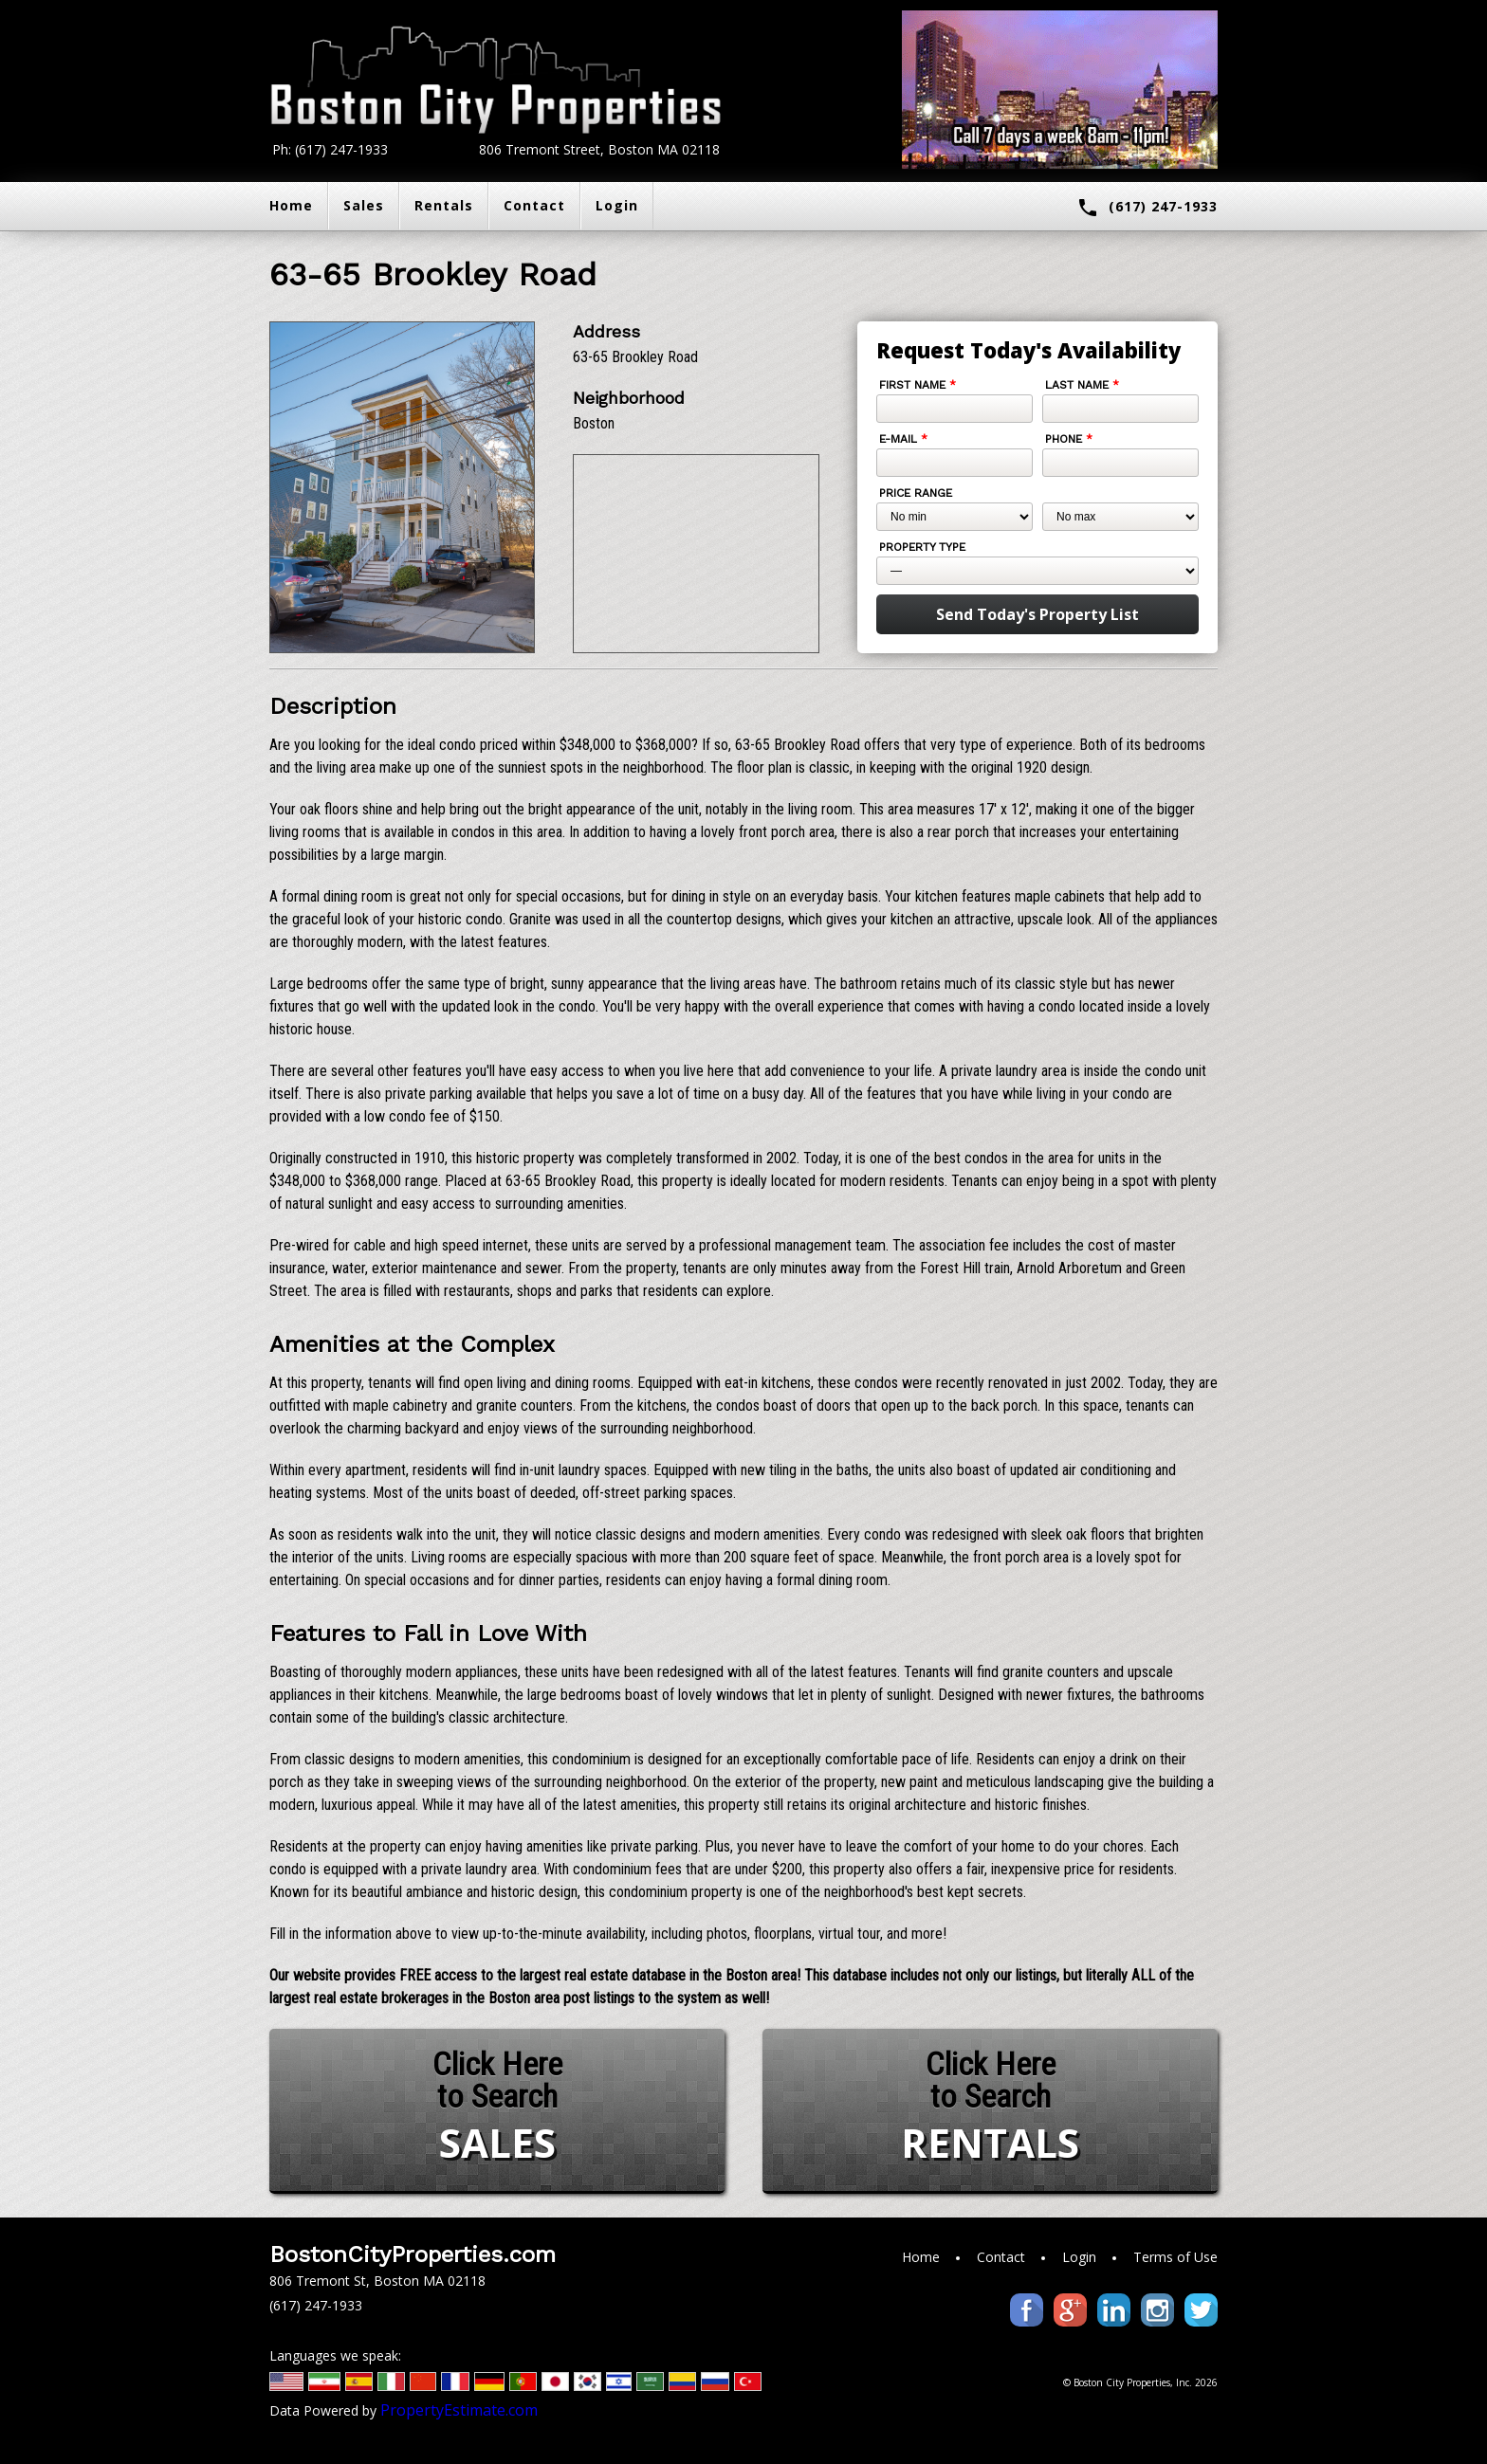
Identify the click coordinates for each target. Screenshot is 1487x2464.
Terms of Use (1175, 2257)
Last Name (1082, 385)
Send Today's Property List (1037, 614)
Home (291, 205)
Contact (534, 205)
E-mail (903, 439)
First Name (917, 385)
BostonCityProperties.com (412, 2254)
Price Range (915, 493)
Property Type (922, 547)
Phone (1068, 439)
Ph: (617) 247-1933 (330, 149)
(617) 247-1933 (1147, 207)
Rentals (443, 205)
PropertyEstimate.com (459, 2410)
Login (617, 205)
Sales (363, 205)
